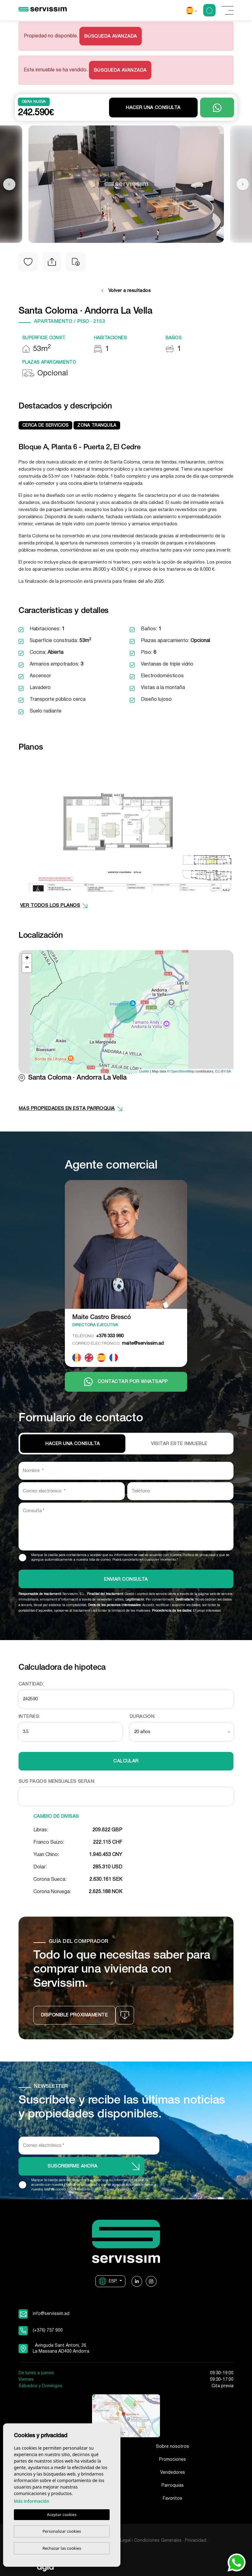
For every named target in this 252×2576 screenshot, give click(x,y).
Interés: (29, 1717)
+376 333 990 (98, 1336)
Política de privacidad (199, 1555)
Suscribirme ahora (73, 2166)
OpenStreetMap (182, 1071)
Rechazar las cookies (61, 2548)
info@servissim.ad (51, 2314)
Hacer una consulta (153, 108)
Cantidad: (31, 1684)
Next (243, 184)
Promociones (172, 2460)
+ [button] (27, 958)
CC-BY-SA (223, 1071)
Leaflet (144, 1071)
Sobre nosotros (172, 2447)
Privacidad (195, 2541)
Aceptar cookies (62, 2515)
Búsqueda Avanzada (110, 36)
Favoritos (172, 2499)
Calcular (126, 1761)
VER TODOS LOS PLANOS (53, 905)
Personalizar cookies (62, 2531)
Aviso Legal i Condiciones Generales (145, 2541)
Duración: (142, 1717)
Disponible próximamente (74, 2015)
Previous (9, 184)
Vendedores (172, 2473)
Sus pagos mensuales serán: (57, 1781)
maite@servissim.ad (118, 1343)
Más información (31, 2501)
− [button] (27, 967)
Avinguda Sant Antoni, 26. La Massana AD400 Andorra (61, 2349)
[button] (51, 261)
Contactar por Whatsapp (126, 1381)
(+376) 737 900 (48, 2331)
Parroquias (173, 2486)
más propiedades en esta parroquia (70, 1108)
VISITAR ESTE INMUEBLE (179, 1444)
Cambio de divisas (56, 1816)
